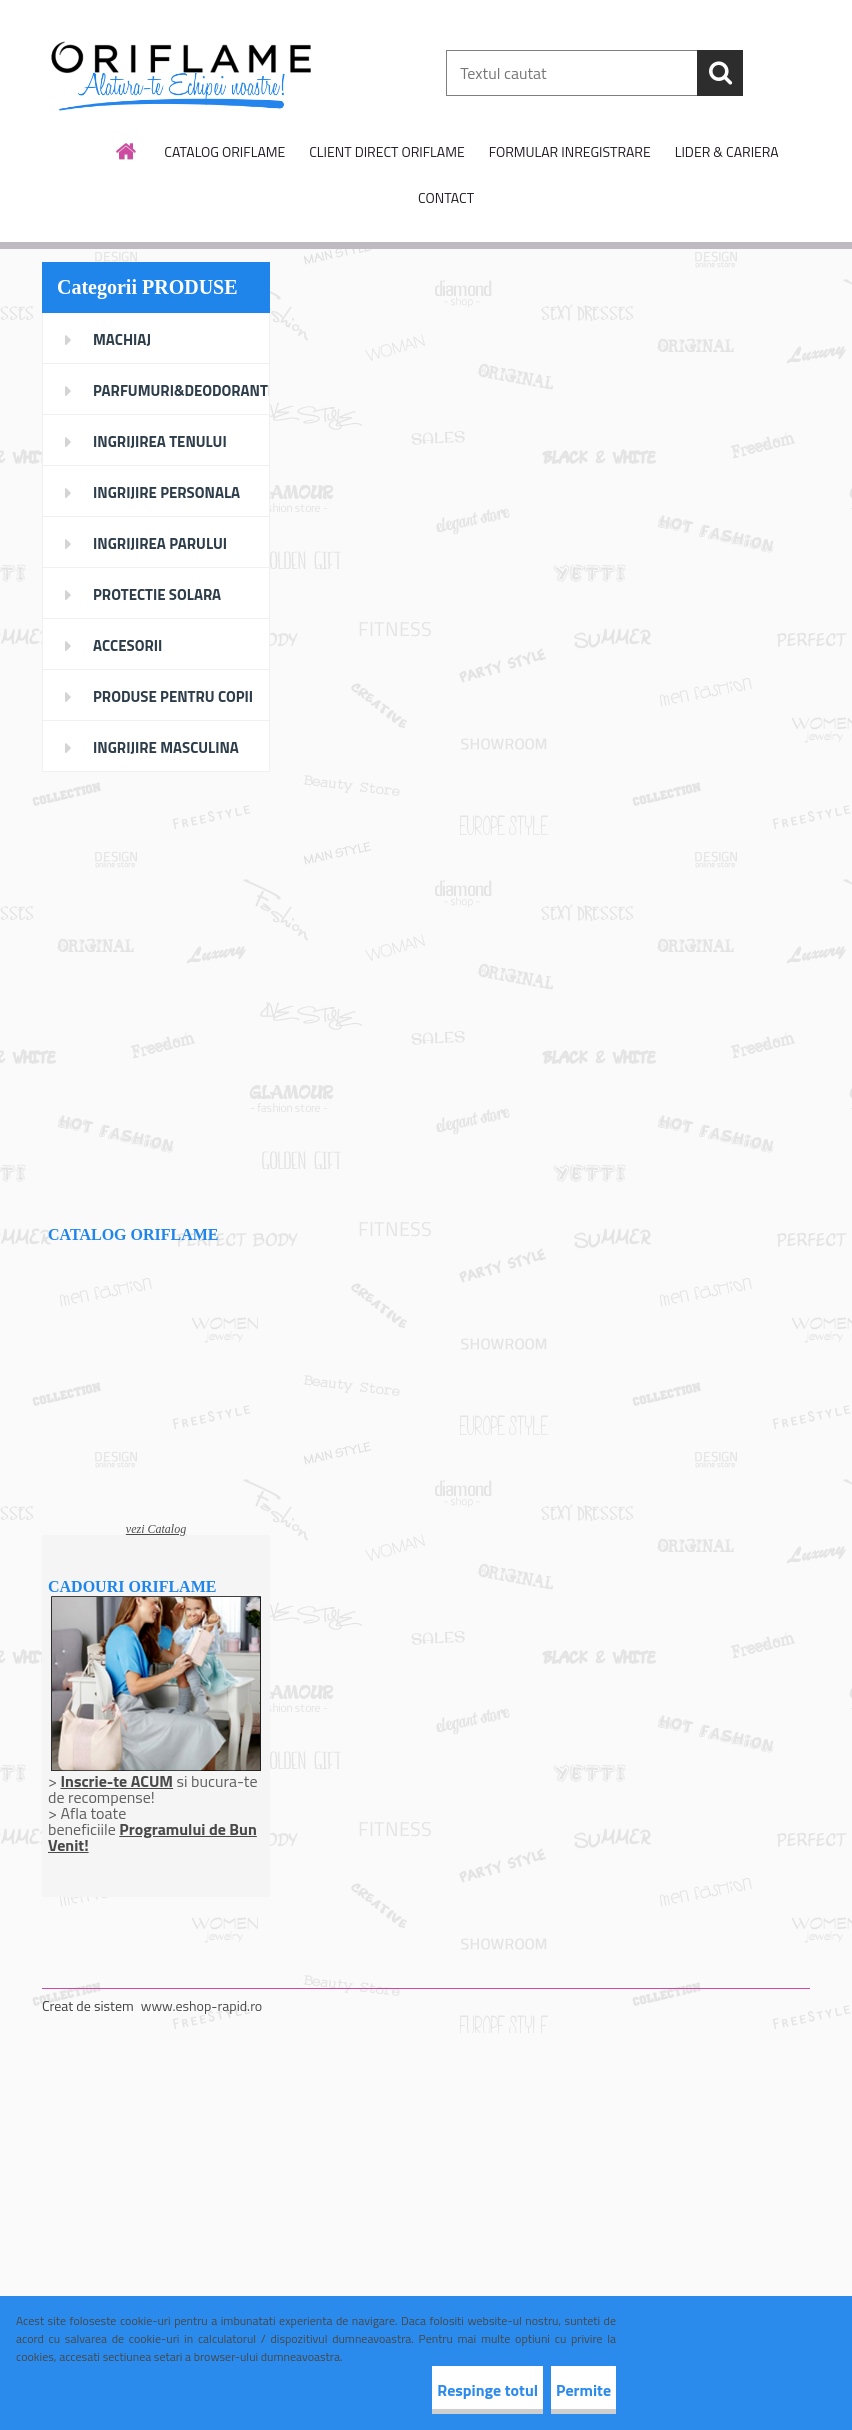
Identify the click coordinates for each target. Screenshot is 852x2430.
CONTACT (446, 197)
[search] (720, 73)
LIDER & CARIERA (727, 151)
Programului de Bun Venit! (152, 1837)
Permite (563, 2390)
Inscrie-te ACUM (116, 1781)
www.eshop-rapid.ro (201, 2005)
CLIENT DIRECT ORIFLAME (386, 151)
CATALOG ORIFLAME (224, 151)
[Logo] (179, 74)
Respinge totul (427, 2390)
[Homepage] (127, 151)
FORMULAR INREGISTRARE (570, 151)
